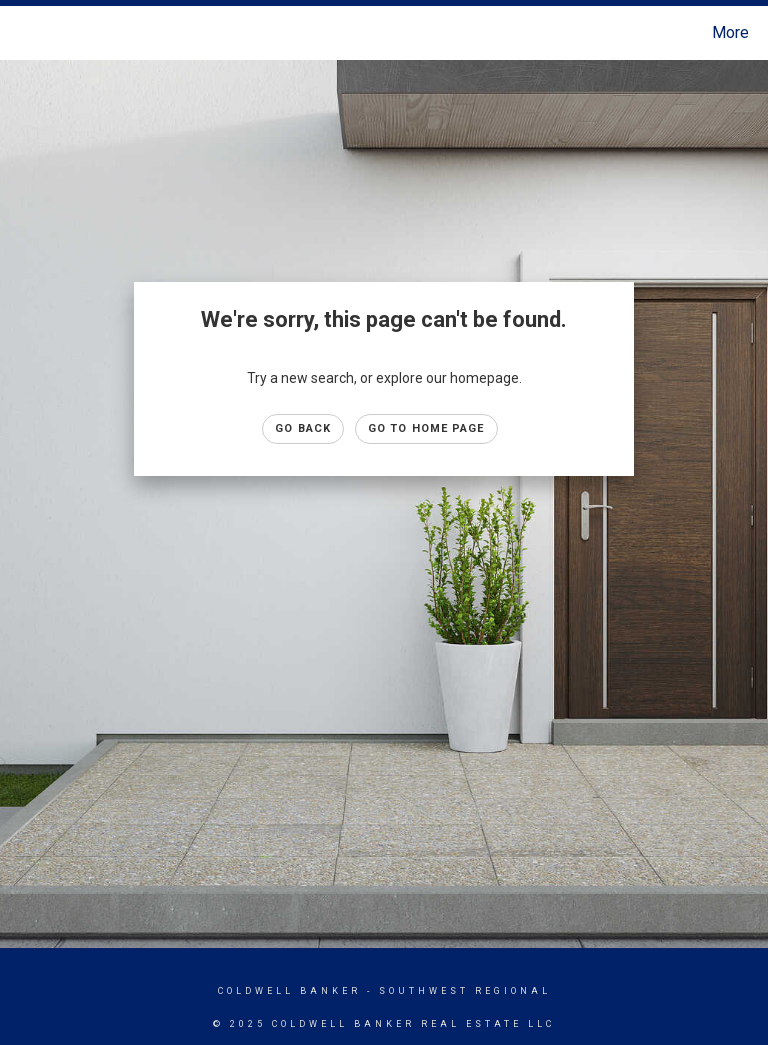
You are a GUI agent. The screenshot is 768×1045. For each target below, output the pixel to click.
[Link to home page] (19, 33)
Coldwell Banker (289, 991)
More (730, 32)
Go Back (303, 428)
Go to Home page (426, 428)
